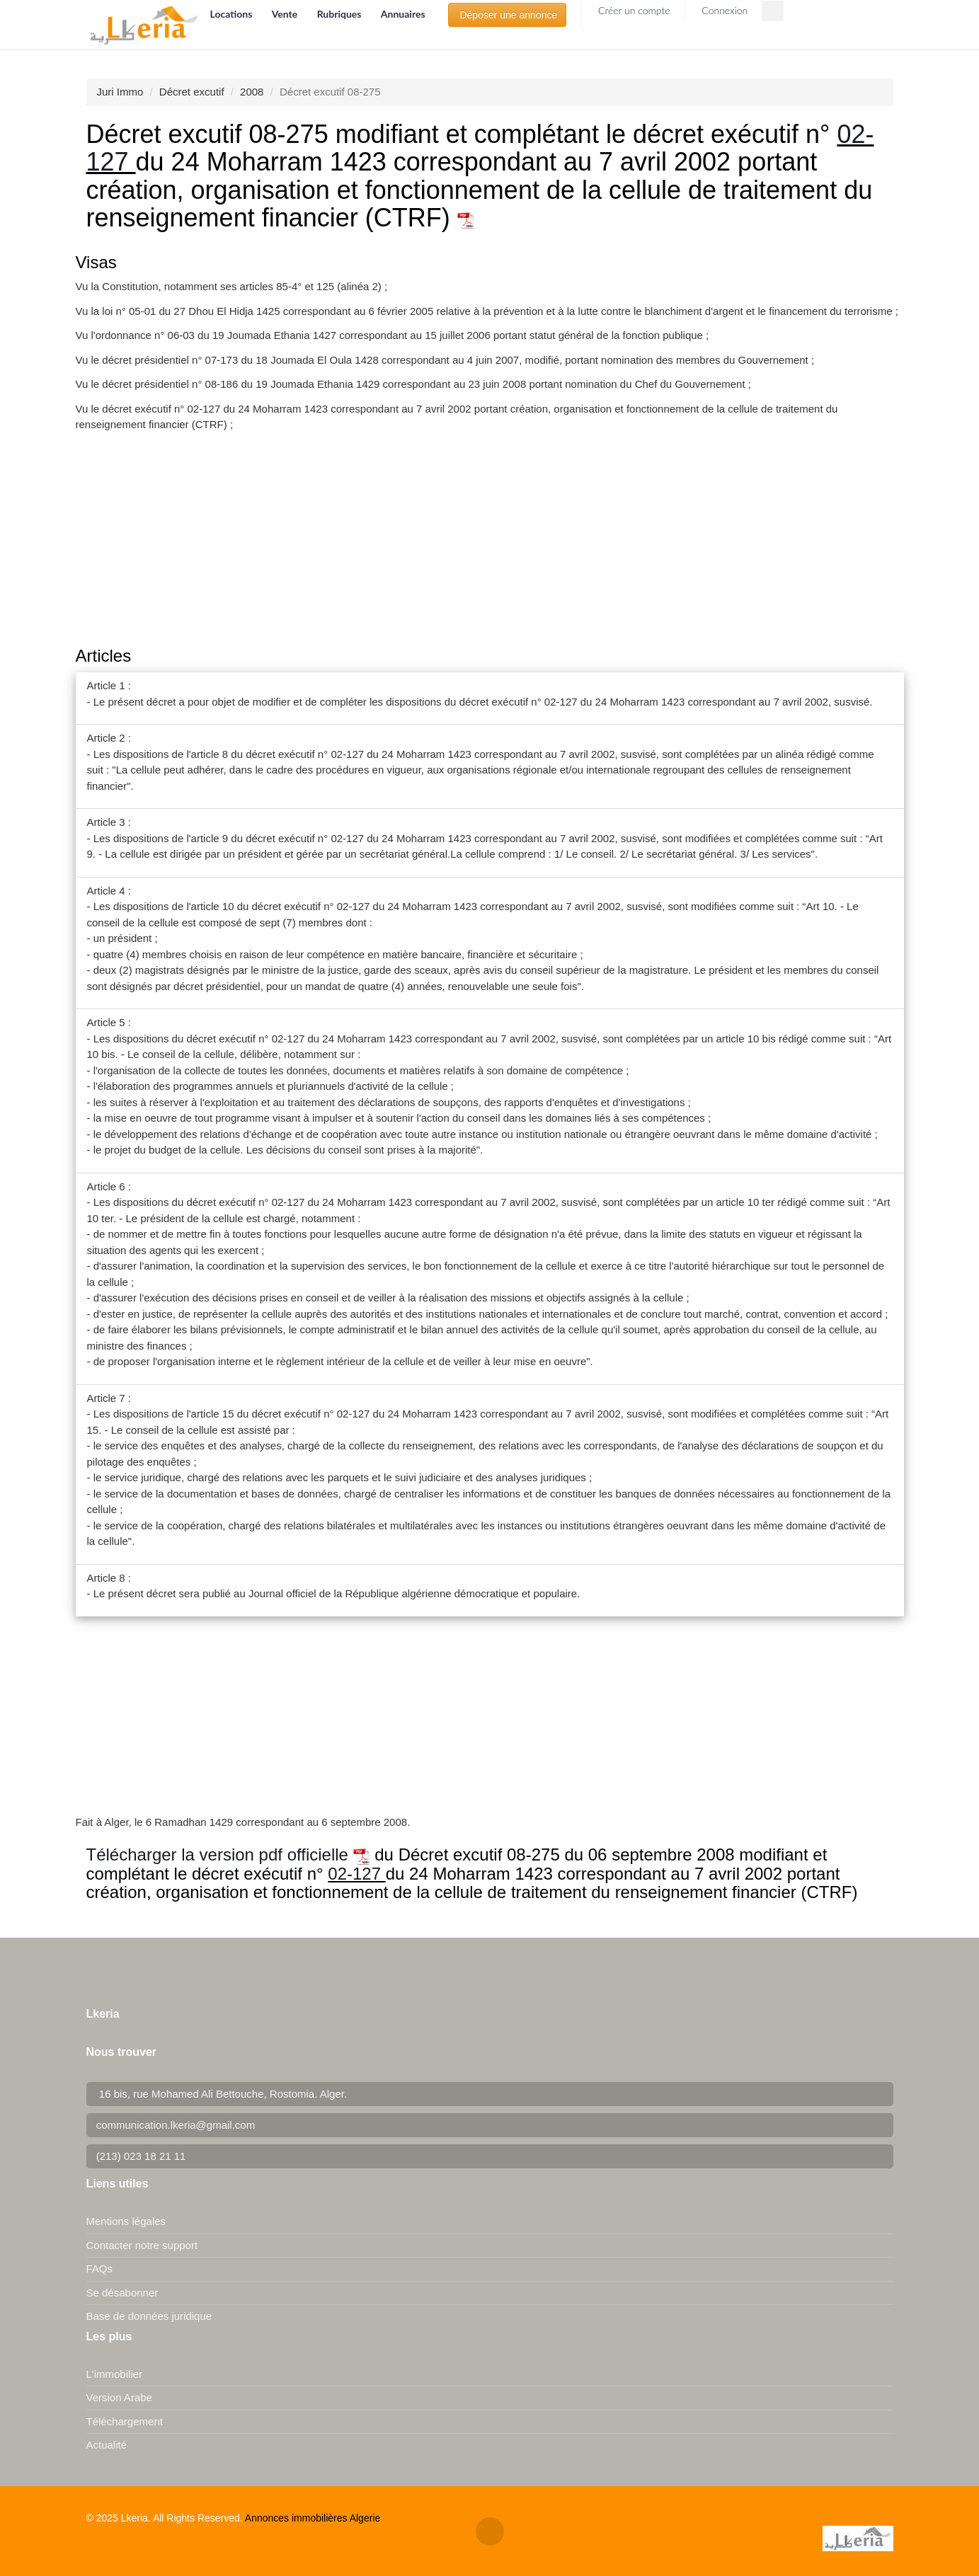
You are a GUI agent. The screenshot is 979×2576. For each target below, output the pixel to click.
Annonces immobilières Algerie (312, 2518)
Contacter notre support (142, 2245)
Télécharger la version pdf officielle (228, 1854)
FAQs (99, 2268)
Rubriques (340, 14)
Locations (232, 14)
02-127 (356, 1873)
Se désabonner (122, 2293)
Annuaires (403, 14)
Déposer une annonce (507, 15)
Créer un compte (632, 10)
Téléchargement (124, 2421)
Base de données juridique (149, 2316)
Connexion (723, 10)
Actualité (106, 2445)
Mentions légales (126, 2221)
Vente (286, 14)
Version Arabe (119, 2397)
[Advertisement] (490, 541)
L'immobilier (114, 2374)
